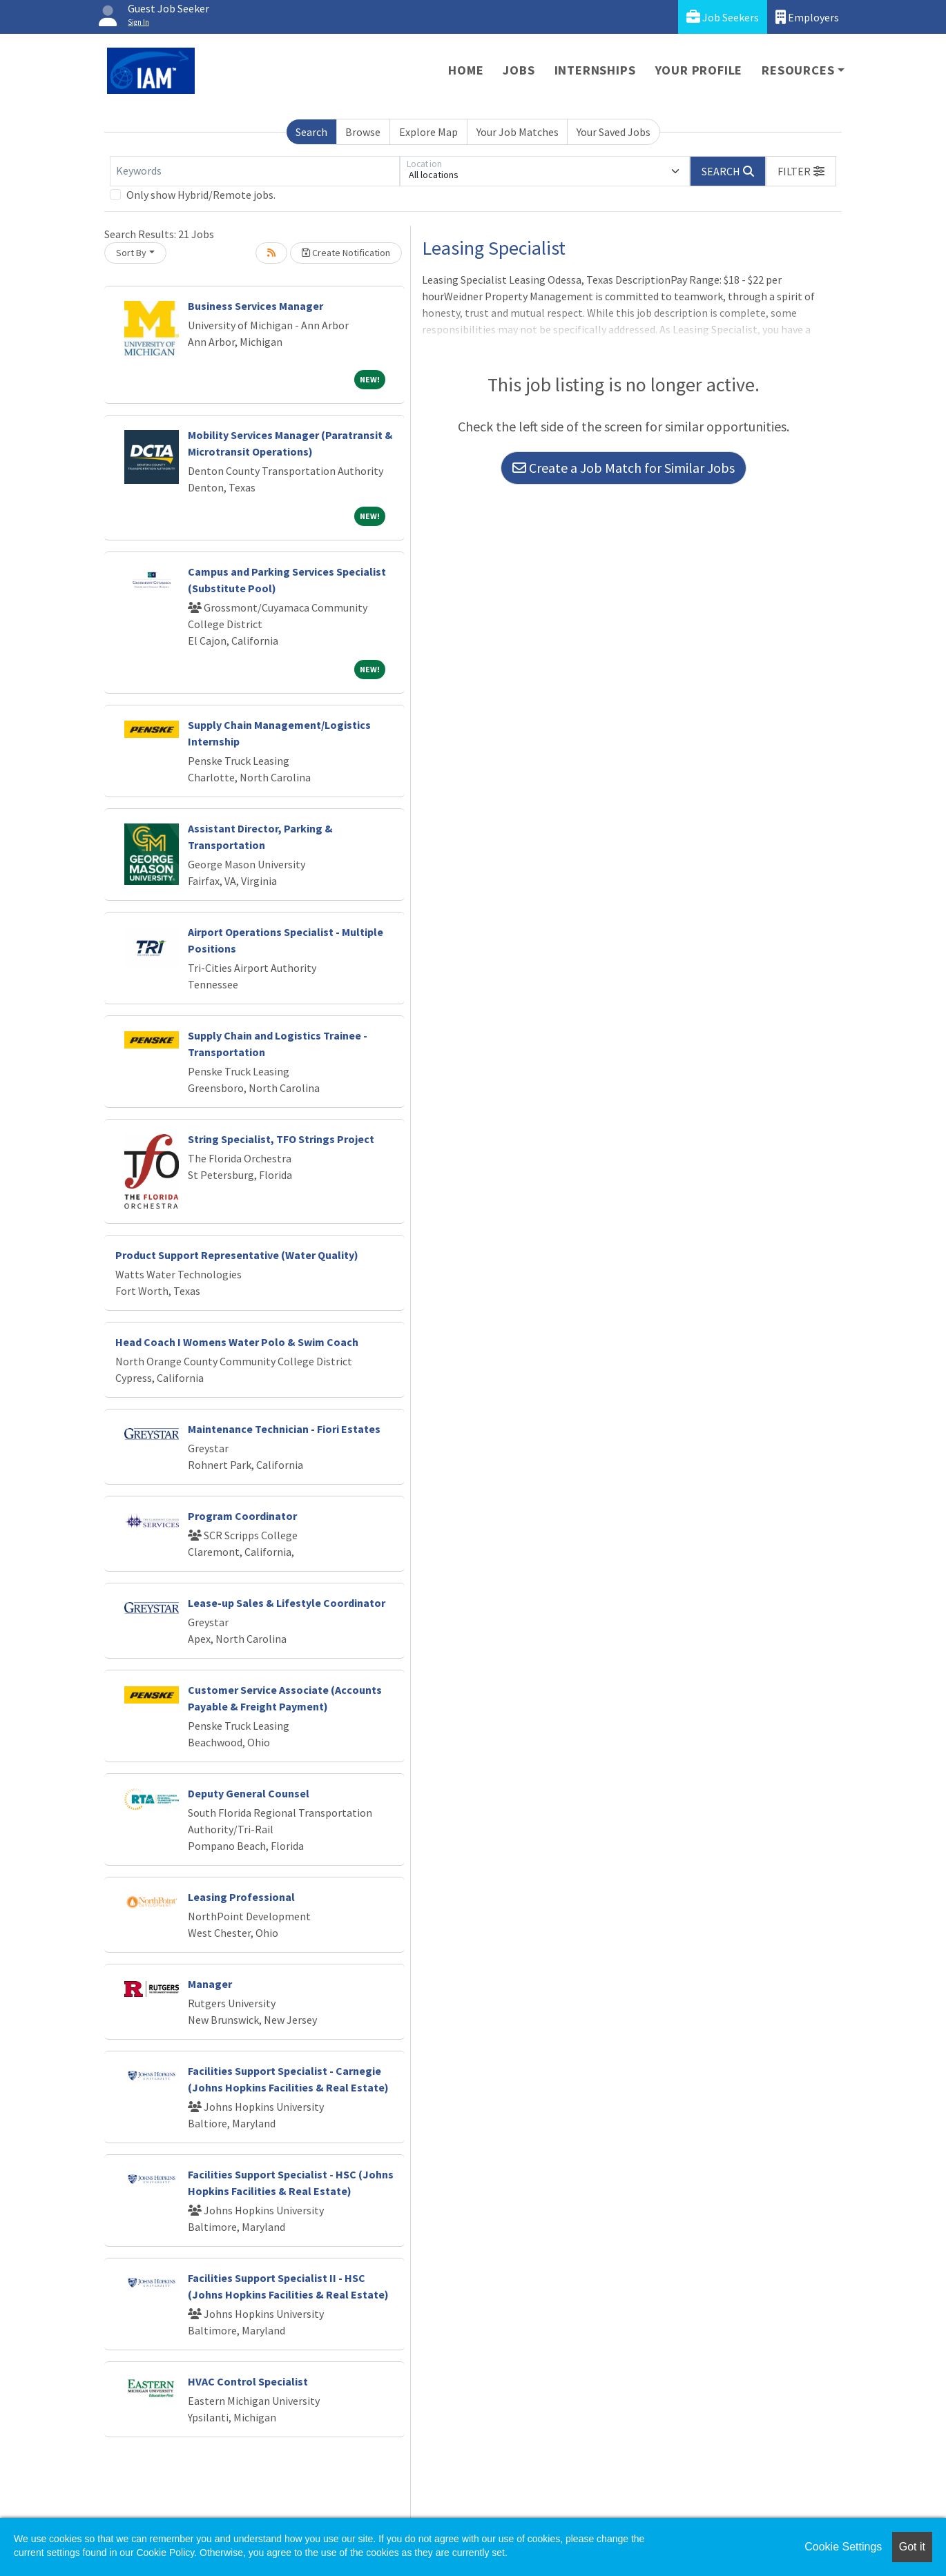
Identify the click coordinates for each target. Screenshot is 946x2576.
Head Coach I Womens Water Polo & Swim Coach (236, 1342)
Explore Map (428, 132)
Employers (807, 17)
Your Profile (699, 70)
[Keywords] (255, 171)
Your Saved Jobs (613, 132)
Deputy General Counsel (248, 1793)
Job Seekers (722, 17)
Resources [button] (798, 70)
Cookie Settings (843, 2547)
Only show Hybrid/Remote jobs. (201, 195)
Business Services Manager (255, 306)
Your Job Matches (517, 132)
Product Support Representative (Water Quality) (236, 1255)
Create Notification (346, 252)
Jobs (518, 70)
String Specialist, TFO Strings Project (281, 1139)
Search (311, 132)
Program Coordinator (242, 1516)
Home (465, 70)
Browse (362, 132)
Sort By (131, 252)
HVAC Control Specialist (248, 2381)
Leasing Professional (241, 1897)
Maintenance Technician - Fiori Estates (284, 1429)
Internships (595, 70)
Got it (912, 2547)
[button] (801, 171)
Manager (210, 1984)
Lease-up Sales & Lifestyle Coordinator (286, 1603)
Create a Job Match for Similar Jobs (623, 467)
